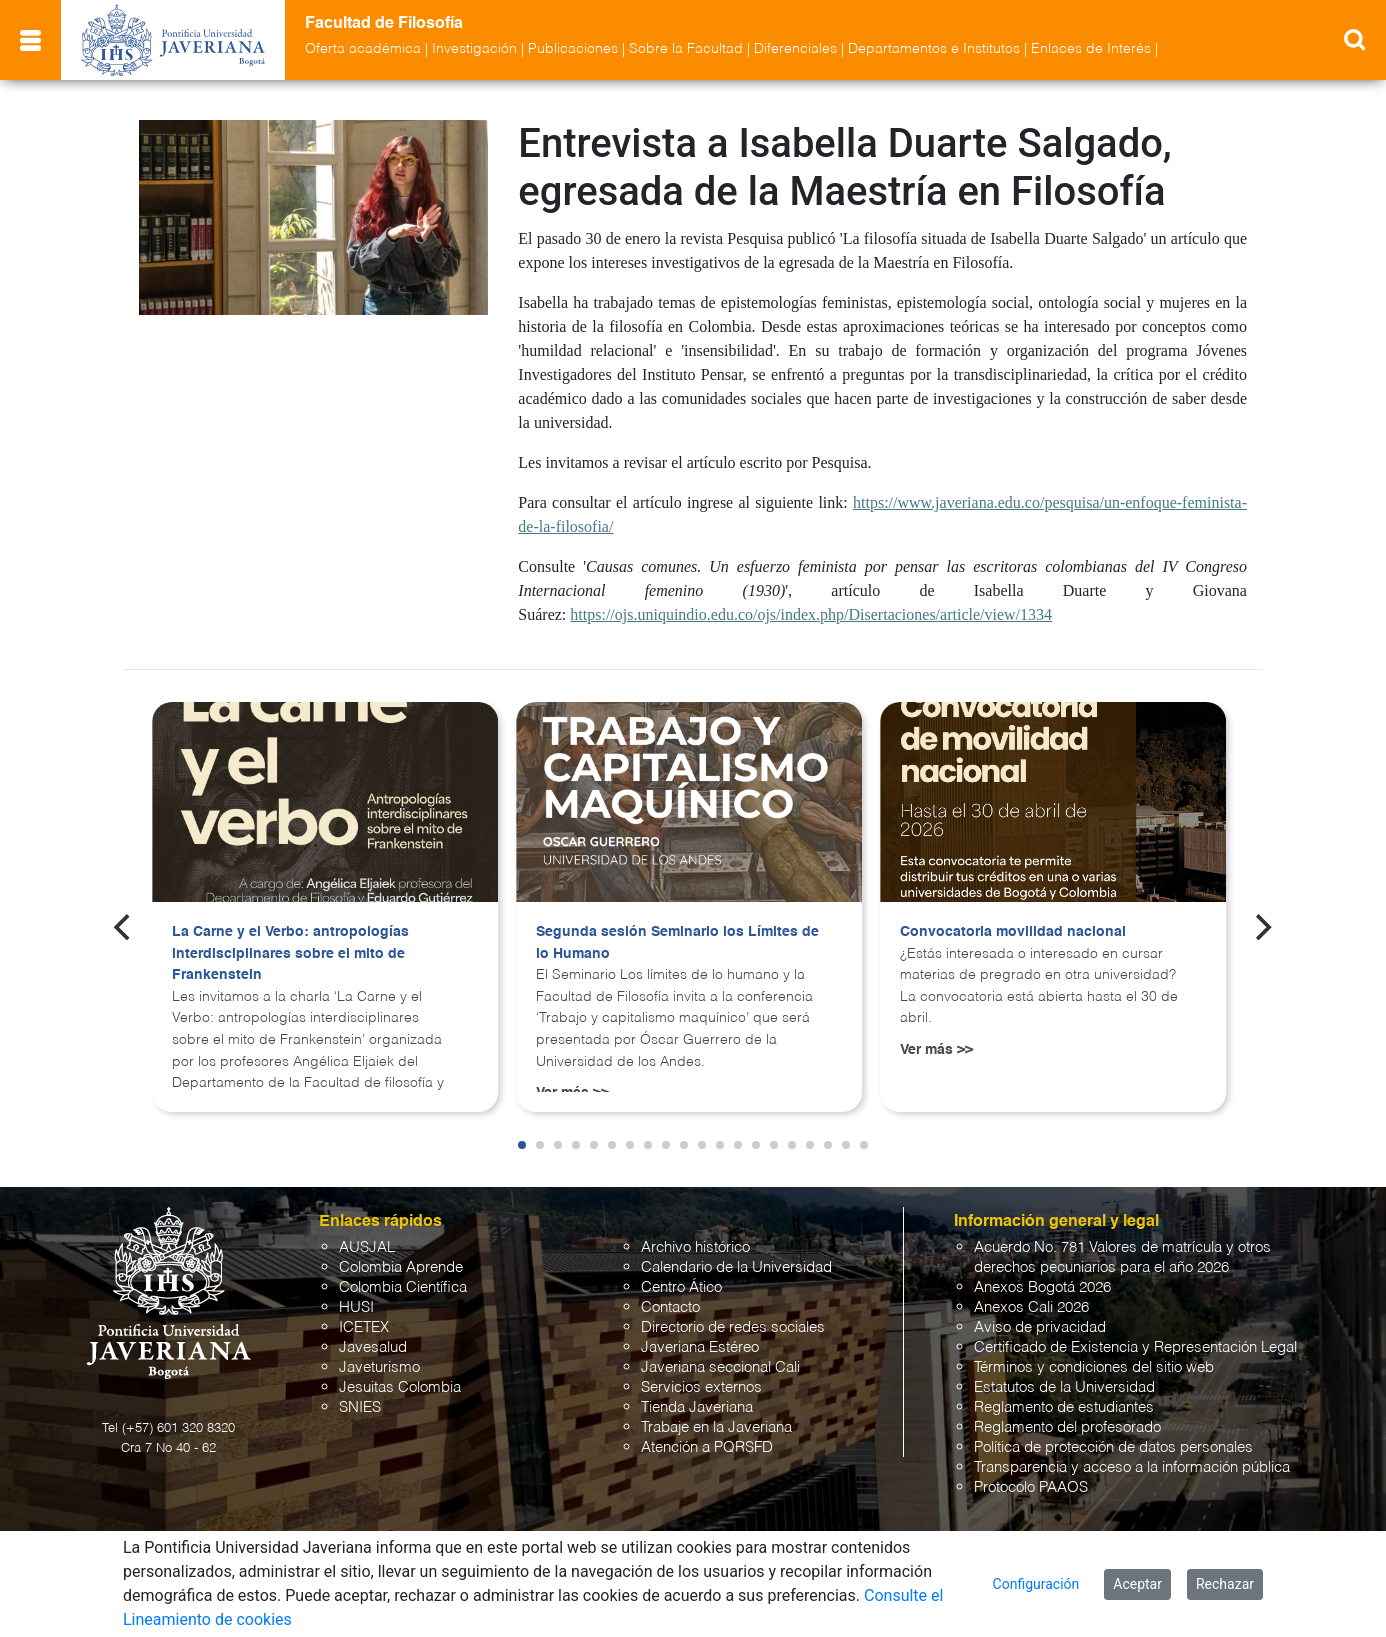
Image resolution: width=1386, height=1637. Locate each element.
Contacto (670, 1307)
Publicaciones (573, 49)
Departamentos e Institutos (934, 49)
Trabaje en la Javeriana (716, 1427)
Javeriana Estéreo (700, 1347)
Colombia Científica (403, 1287)
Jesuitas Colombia (400, 1387)
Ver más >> (936, 1050)
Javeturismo (379, 1367)
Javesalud (373, 1347)
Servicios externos (701, 1387)
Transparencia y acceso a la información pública (1132, 1467)
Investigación (474, 49)
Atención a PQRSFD (707, 1447)
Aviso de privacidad (1040, 1327)
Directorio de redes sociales (733, 1327)
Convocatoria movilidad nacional (1013, 932)
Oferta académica (363, 49)
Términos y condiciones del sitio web (1094, 1367)
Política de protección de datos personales (1113, 1447)
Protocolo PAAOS (1031, 1487)
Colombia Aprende (401, 1267)
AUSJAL (367, 1247)
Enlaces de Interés (1091, 49)
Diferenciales (795, 49)
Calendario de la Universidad (736, 1267)
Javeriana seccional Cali (720, 1367)
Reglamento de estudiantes (1064, 1407)
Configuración (1036, 1584)
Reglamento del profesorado (1067, 1427)
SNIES (360, 1407)
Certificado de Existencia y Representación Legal (1135, 1347)
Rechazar (1225, 1584)
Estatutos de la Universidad (1064, 1387)
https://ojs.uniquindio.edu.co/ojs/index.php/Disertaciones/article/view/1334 (811, 614)
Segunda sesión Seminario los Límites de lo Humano (677, 943)
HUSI (356, 1307)
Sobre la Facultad (686, 49)
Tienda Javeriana (697, 1407)
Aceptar (1137, 1584)
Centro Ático (681, 1287)
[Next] (1262, 927)
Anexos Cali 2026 (1031, 1307)
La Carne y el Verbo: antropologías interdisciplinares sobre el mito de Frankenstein (290, 953)
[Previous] (124, 927)
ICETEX (364, 1327)
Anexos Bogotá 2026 (1042, 1287)
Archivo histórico (695, 1247)
